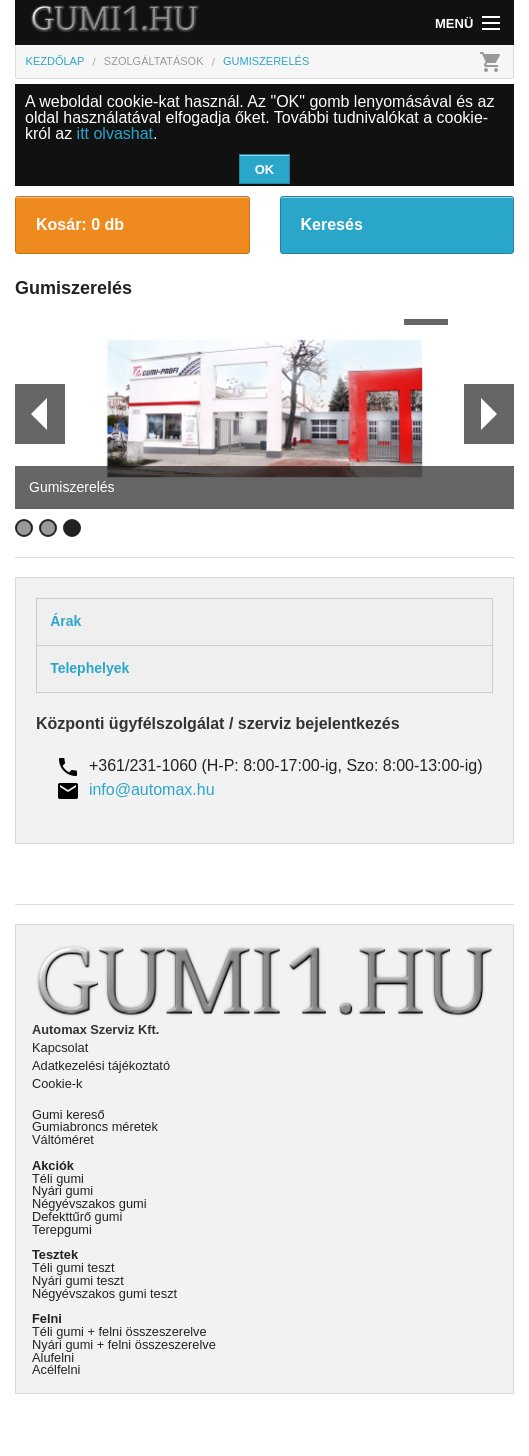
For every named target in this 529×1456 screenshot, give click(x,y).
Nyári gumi (62, 1190)
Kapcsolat (60, 1047)
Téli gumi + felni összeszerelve (119, 1331)
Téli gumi (58, 1178)
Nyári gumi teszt (78, 1280)
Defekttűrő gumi (77, 1216)
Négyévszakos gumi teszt (104, 1293)
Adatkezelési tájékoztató (101, 1065)
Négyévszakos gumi (89, 1203)
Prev (31, 414)
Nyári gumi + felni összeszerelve (124, 1344)
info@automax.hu (152, 789)
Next (488, 414)
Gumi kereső (68, 1114)
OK (265, 169)
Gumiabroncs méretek (95, 1126)
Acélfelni (56, 1369)
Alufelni (53, 1357)
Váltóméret (63, 1139)
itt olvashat (115, 133)
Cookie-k (57, 1083)
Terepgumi (62, 1229)
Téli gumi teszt (73, 1267)
